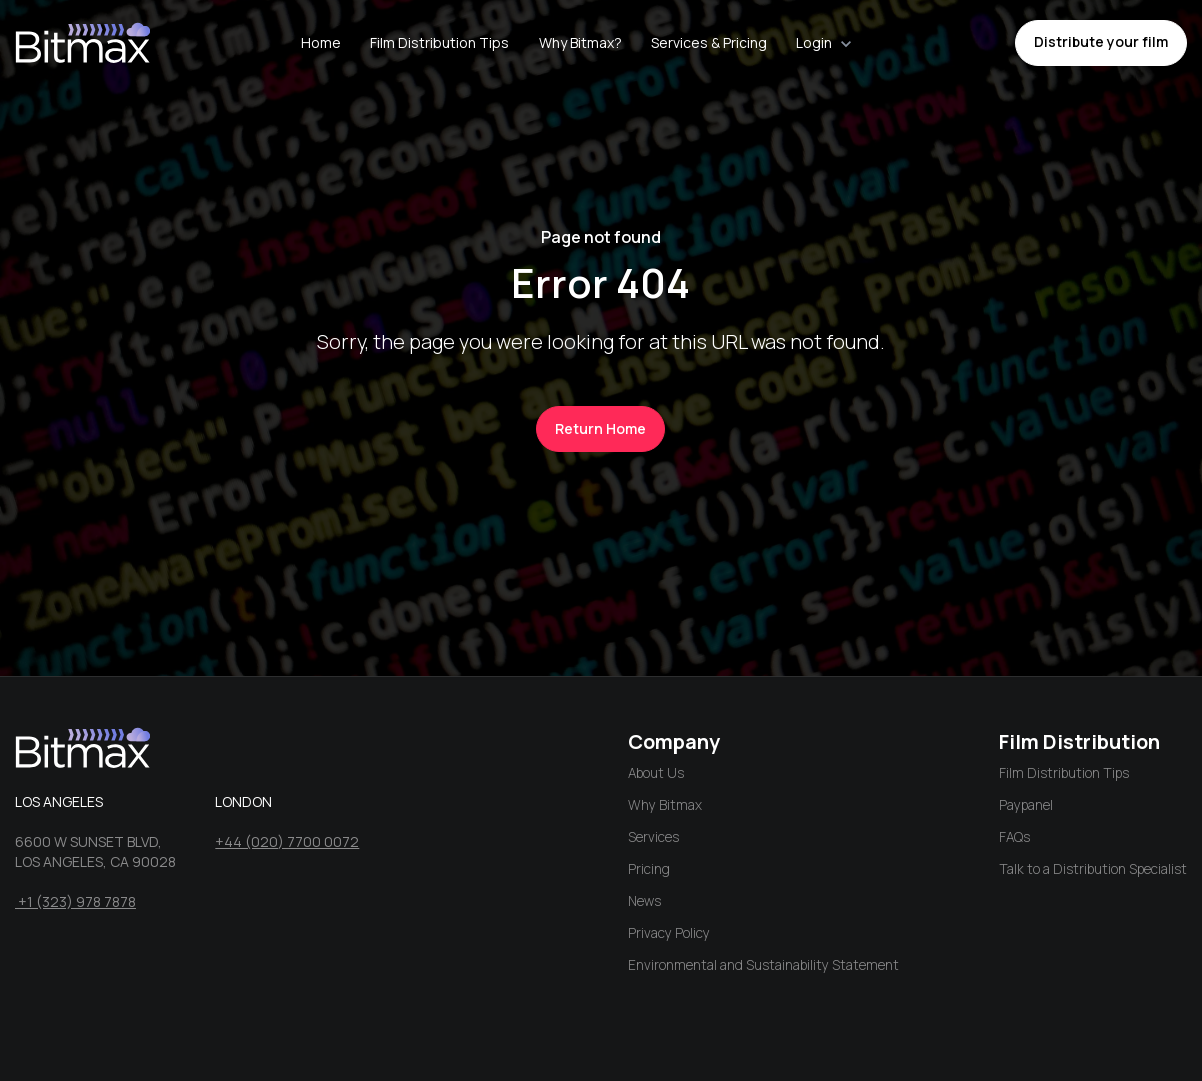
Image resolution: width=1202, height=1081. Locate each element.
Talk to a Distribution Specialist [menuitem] (1093, 869)
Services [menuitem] (653, 837)
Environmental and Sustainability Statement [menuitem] (763, 965)
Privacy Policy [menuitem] (669, 933)
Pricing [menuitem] (649, 869)
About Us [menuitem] (656, 773)
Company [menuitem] (674, 741)
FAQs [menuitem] (1014, 837)
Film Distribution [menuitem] (1079, 741)
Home (321, 42)
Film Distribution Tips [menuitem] (1064, 773)
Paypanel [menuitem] (1026, 805)
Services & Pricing (709, 42)
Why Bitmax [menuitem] (665, 805)
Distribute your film (1101, 41)
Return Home (600, 428)
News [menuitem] (644, 901)
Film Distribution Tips (439, 42)
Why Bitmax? (580, 42)
